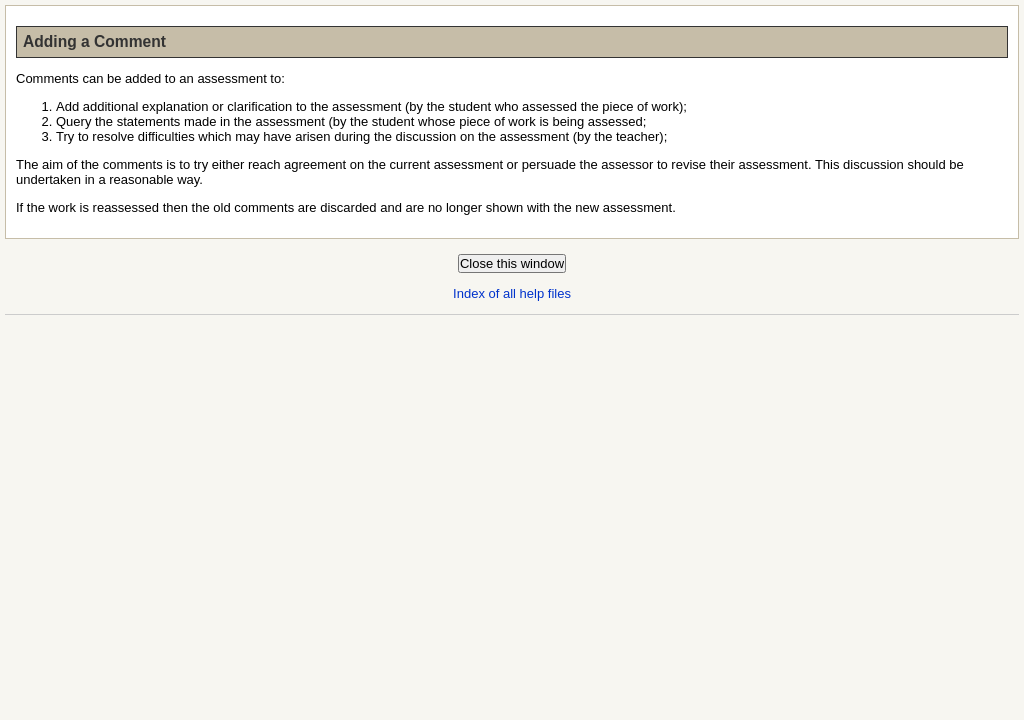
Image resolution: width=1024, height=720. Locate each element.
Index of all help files (512, 293)
